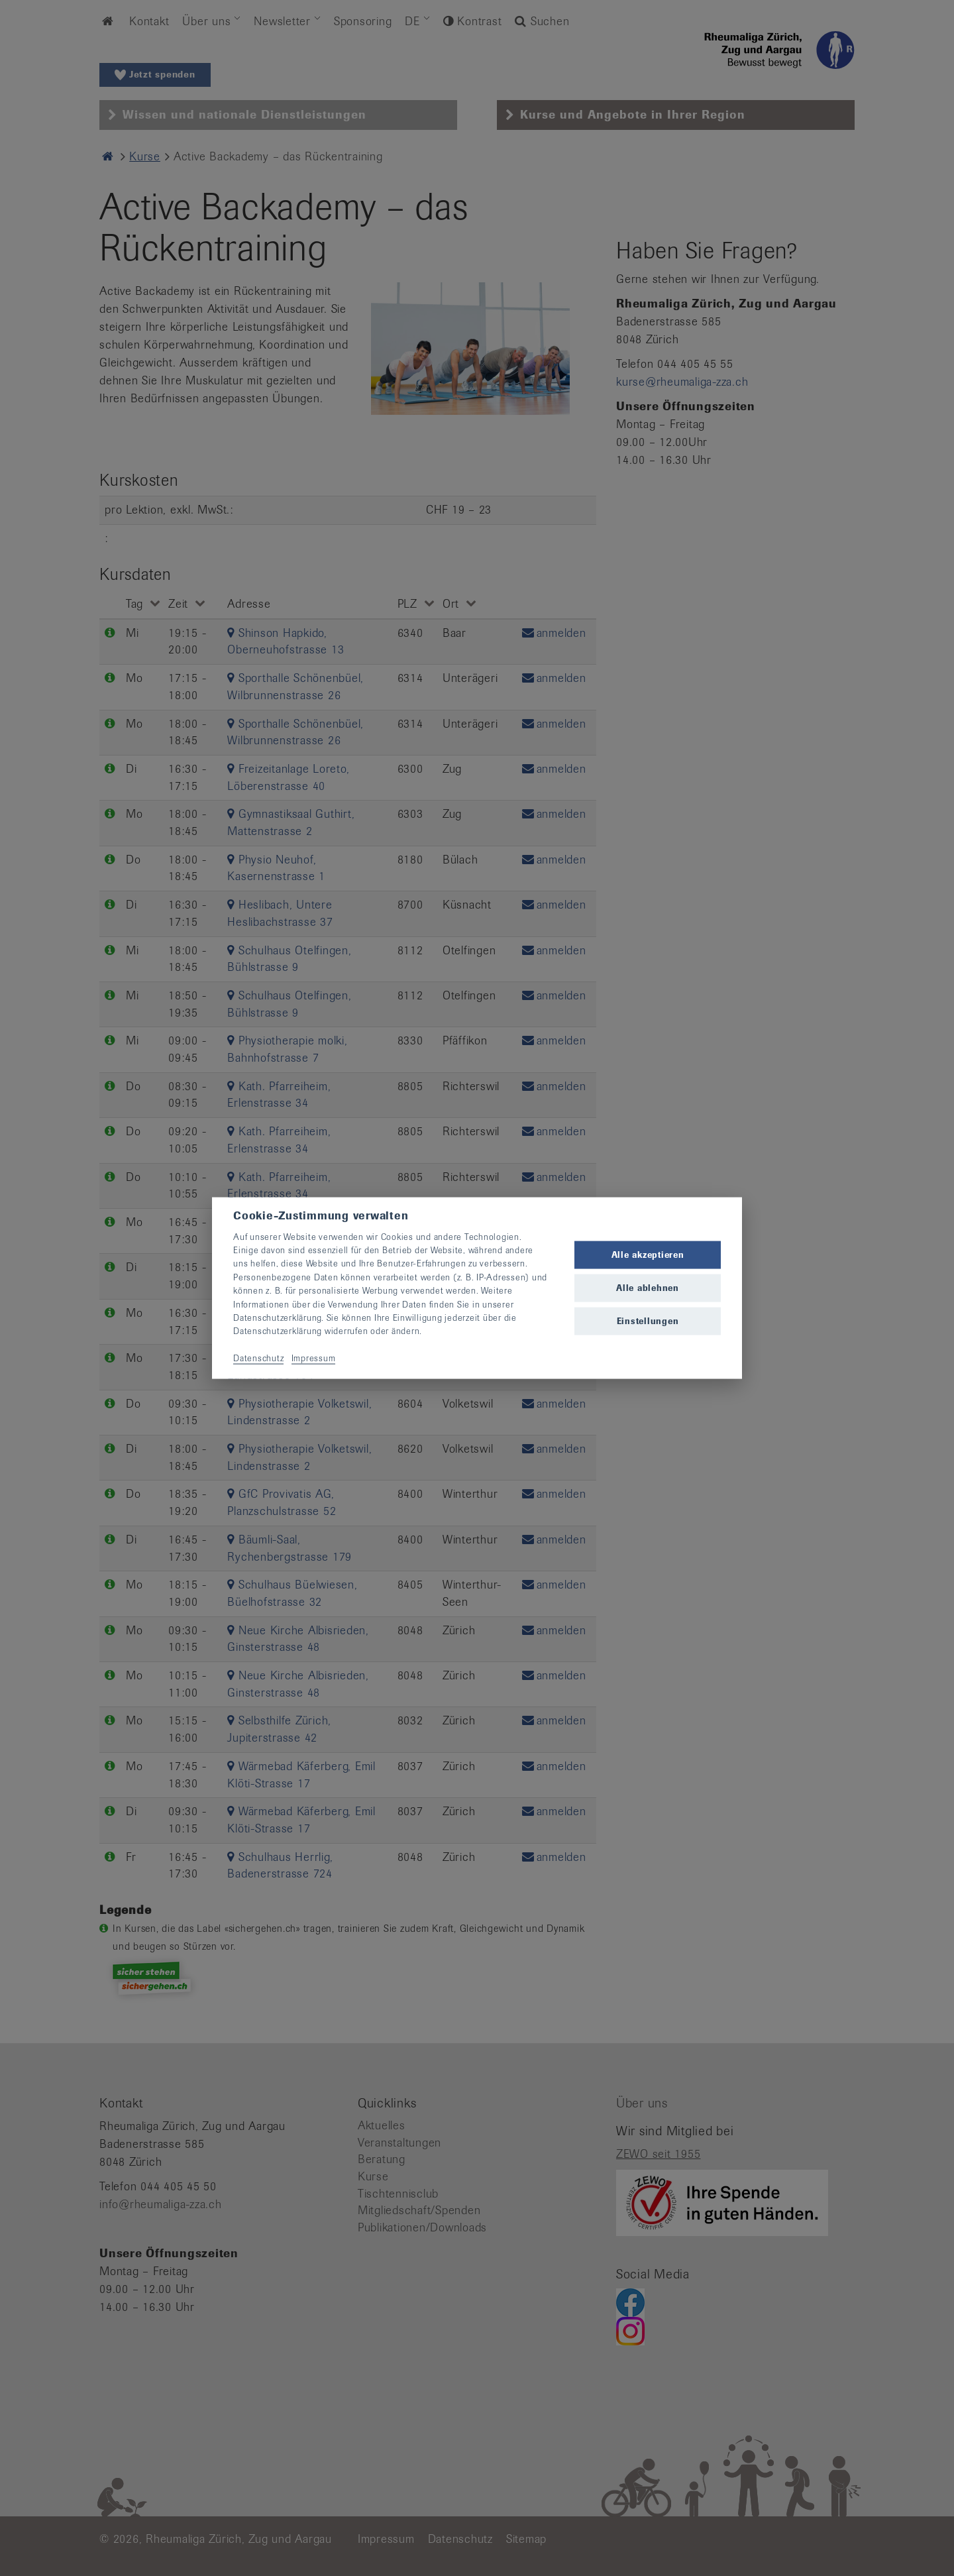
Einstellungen (648, 1321)
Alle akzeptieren (647, 1254)
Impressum (314, 1358)
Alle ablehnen (647, 1288)
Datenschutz (258, 1358)
